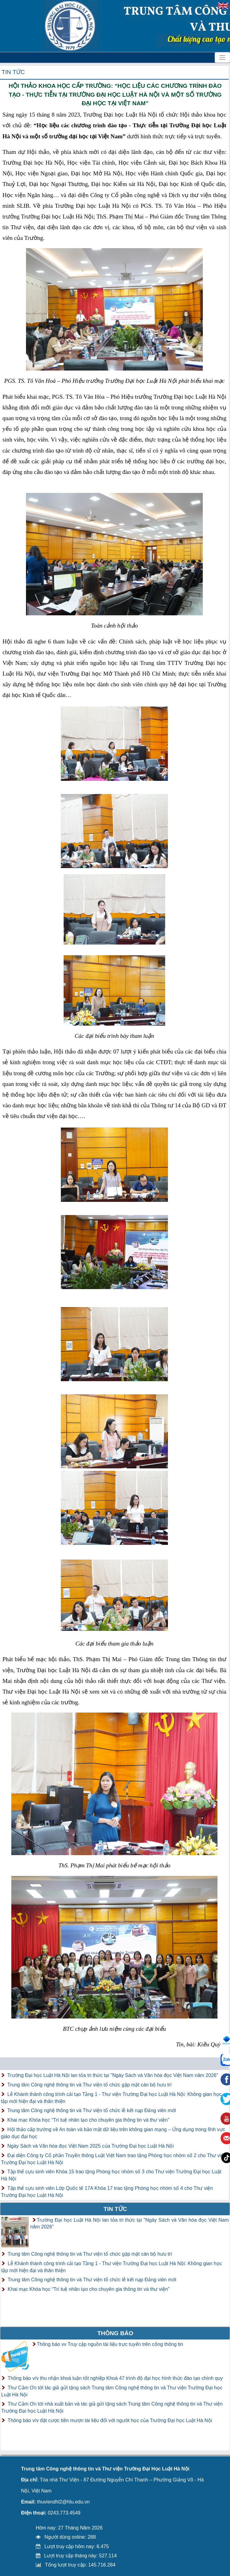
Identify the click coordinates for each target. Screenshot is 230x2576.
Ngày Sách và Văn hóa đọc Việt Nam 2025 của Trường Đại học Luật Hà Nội (90, 2146)
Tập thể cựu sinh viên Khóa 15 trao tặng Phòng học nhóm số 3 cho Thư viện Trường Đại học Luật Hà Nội (111, 2175)
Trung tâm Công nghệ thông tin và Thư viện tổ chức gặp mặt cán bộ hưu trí (89, 2084)
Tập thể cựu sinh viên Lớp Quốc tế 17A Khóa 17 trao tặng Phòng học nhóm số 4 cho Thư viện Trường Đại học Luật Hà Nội (107, 2192)
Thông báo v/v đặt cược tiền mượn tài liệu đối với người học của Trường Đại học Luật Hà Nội (110, 2420)
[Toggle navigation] (222, 57)
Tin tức (13, 72)
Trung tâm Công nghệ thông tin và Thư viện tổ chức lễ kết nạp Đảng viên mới (91, 2110)
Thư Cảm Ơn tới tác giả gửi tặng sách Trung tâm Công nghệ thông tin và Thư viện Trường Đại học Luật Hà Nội (111, 2391)
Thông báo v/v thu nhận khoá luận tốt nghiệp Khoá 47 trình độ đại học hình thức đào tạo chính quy (115, 2378)
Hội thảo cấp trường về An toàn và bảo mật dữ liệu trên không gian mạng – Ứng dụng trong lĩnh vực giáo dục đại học (113, 2133)
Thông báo (115, 2333)
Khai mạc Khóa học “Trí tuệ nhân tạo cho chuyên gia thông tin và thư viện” (88, 2120)
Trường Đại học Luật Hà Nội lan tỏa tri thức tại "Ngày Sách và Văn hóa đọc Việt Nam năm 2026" (112, 2075)
